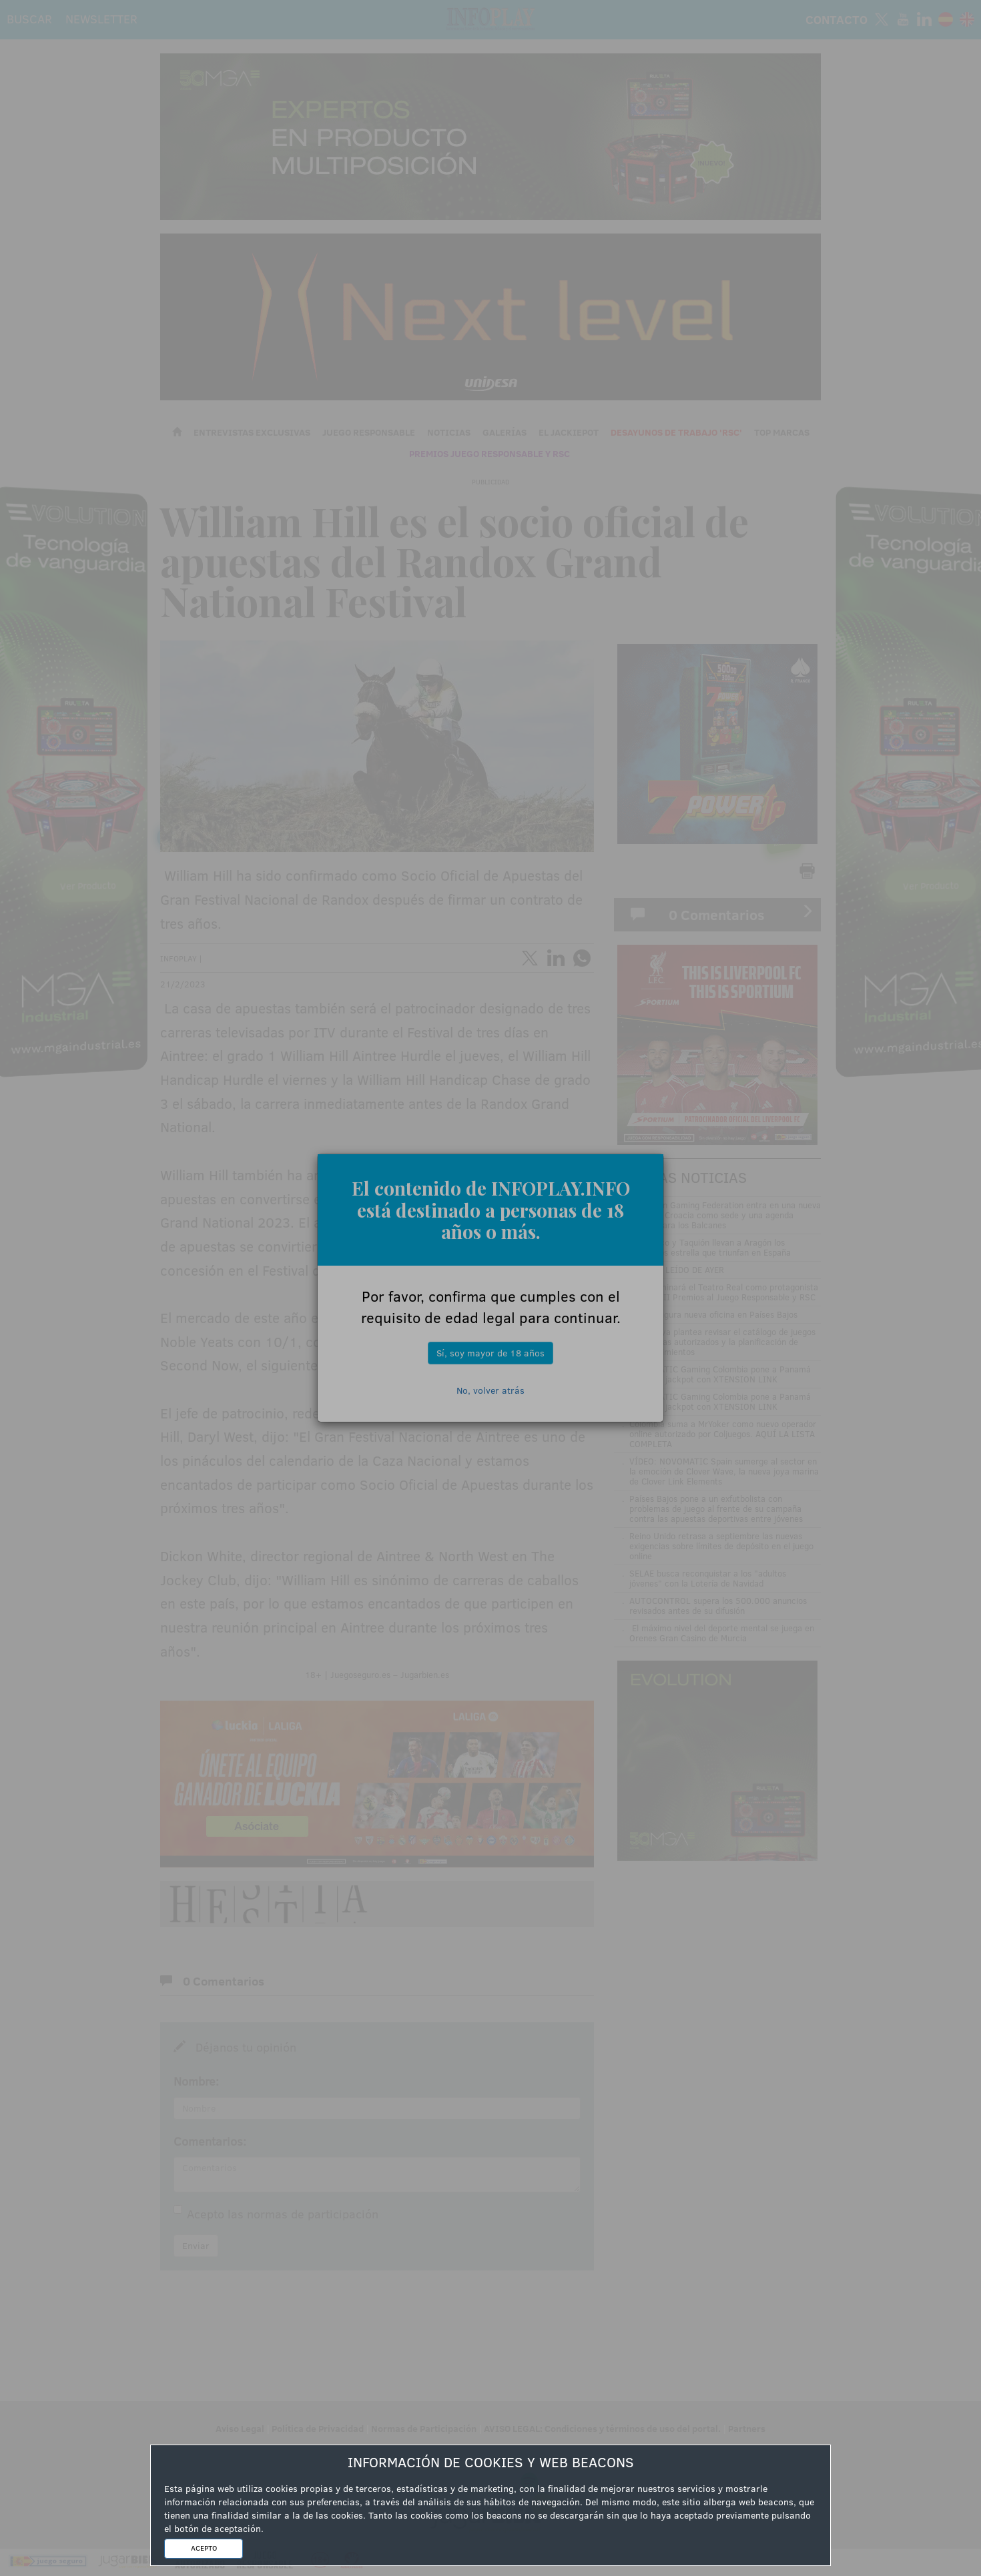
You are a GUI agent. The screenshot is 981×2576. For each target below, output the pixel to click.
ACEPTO (204, 2548)
